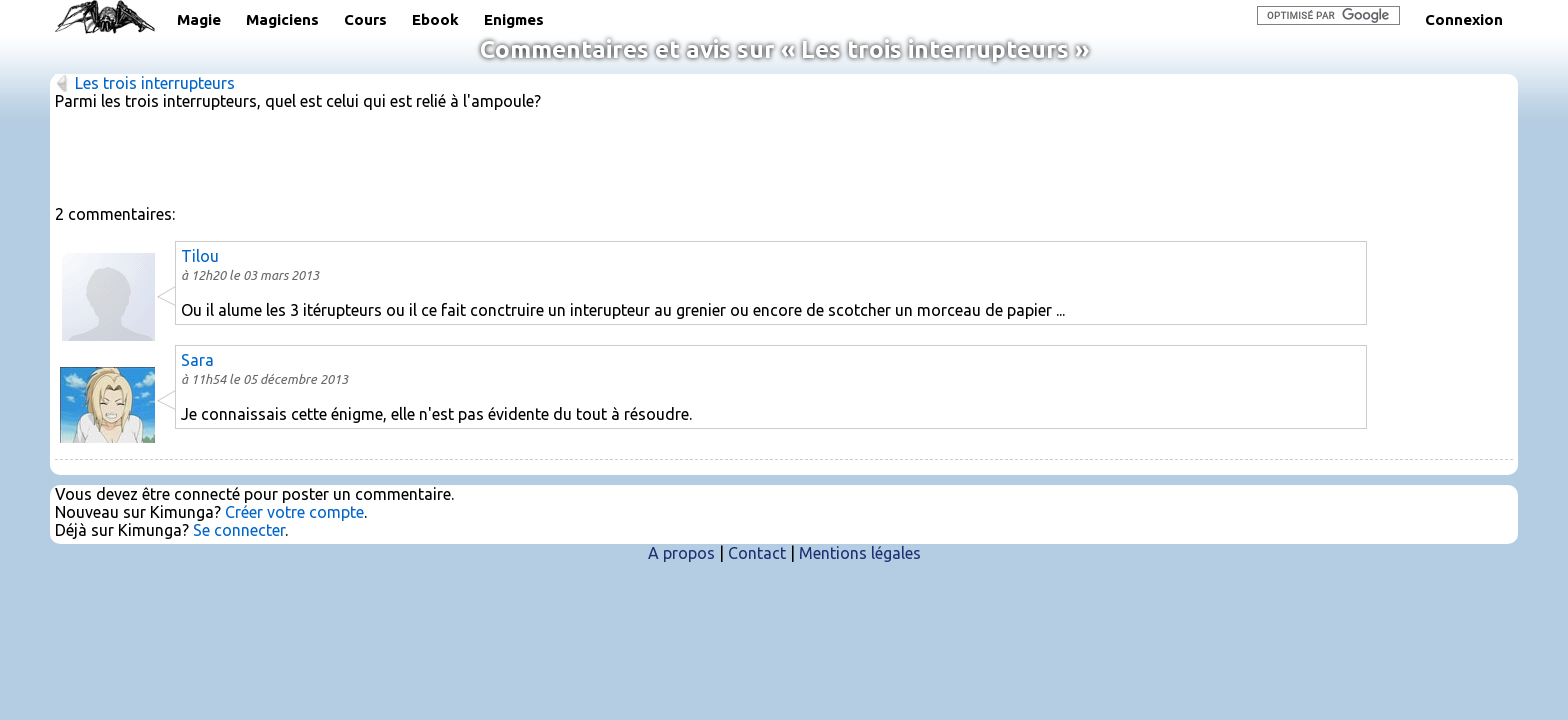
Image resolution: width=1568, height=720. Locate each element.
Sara (197, 360)
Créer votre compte (294, 512)
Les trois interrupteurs (155, 83)
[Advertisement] (784, 156)
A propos (681, 553)
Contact (757, 553)
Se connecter (239, 530)
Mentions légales (860, 553)
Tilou (200, 256)
